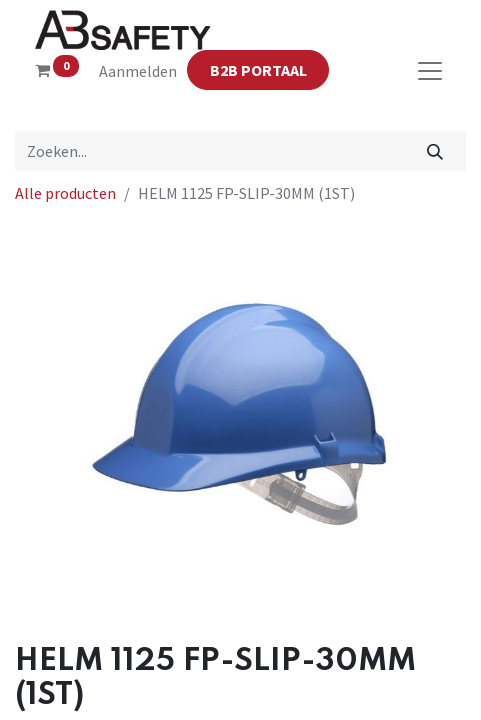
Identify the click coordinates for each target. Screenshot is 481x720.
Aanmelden (138, 71)
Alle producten (65, 193)
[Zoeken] (435, 151)
